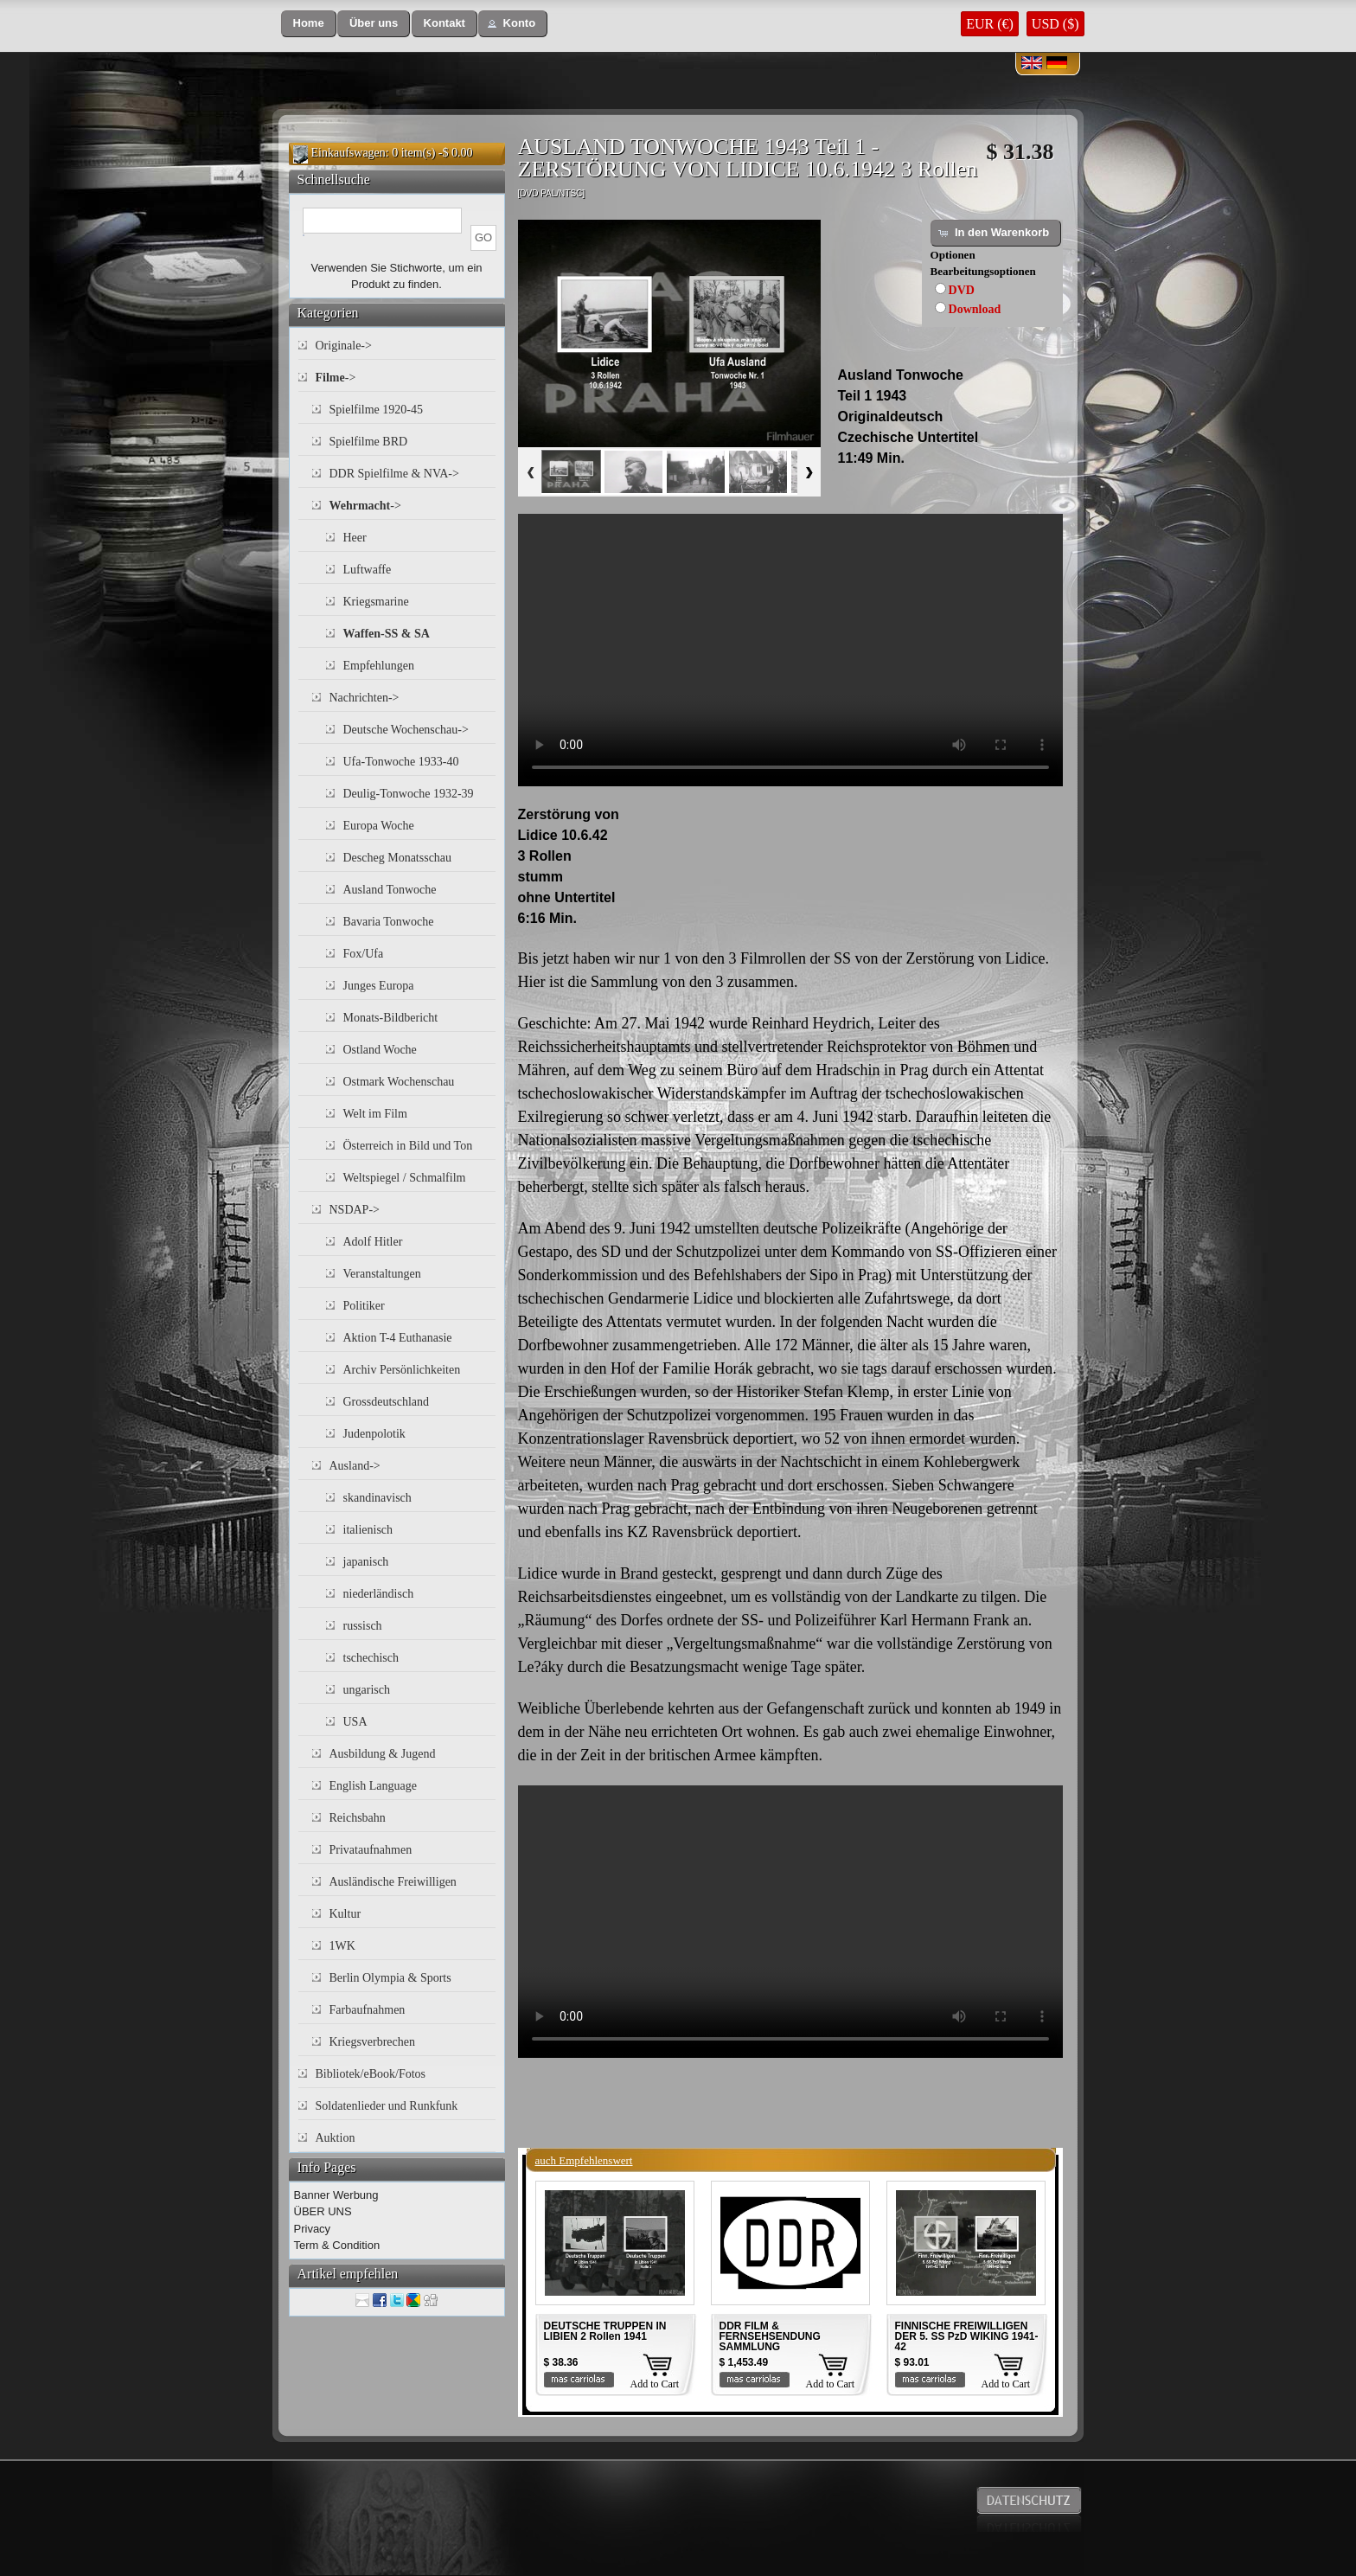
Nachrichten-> (364, 697)
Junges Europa (378, 985)
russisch (362, 1625)
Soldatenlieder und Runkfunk (387, 2105)
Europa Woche (378, 825)
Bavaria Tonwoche (388, 921)
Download (975, 309)
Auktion (335, 2137)
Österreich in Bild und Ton (408, 1145)
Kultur (345, 1913)
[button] (308, 23)
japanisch (366, 1561)
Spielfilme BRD (368, 441)
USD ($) (1055, 23)
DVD (962, 290)
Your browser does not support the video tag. (790, 650)
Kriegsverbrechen (372, 2041)
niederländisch (378, 1593)
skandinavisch (377, 1497)
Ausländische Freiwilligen (393, 1881)
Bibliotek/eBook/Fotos (371, 2073)
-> (336, 377)
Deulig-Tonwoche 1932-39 (408, 793)
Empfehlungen (378, 665)
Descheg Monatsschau (397, 857)
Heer (355, 537)
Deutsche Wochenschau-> (406, 729)
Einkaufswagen (348, 152)
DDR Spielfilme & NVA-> (394, 473)
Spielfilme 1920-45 (376, 409)
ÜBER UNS (323, 2211)
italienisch (368, 1529)
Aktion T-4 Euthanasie (397, 1337)
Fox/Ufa (363, 953)
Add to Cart (655, 2384)
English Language (373, 1785)
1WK (342, 1945)
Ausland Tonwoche (390, 889)
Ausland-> (355, 1465)
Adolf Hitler (373, 1241)
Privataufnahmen (371, 1849)
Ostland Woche (380, 1049)
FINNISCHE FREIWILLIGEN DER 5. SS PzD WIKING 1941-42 (967, 2336)
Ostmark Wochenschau (399, 1081)
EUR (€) (990, 23)
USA (355, 1721)
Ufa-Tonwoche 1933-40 (401, 761)
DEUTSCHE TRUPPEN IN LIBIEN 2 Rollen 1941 (605, 2331)
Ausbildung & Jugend (382, 1753)
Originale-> (344, 345)
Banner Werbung (336, 2194)
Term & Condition (337, 2245)
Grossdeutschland (386, 1401)
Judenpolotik (374, 1433)
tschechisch (371, 1657)
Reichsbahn (357, 1817)
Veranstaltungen (382, 1273)
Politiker (364, 1305)
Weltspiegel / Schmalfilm (404, 1177)
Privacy (312, 2228)
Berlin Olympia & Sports (390, 1977)
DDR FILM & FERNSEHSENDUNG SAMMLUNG (770, 2336)
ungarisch (366, 1689)
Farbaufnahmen (367, 2009)
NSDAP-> (354, 1209)
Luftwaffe (367, 569)
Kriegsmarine (376, 601)
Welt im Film (375, 1113)
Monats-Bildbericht (390, 1017)
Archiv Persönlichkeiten (402, 1369)
